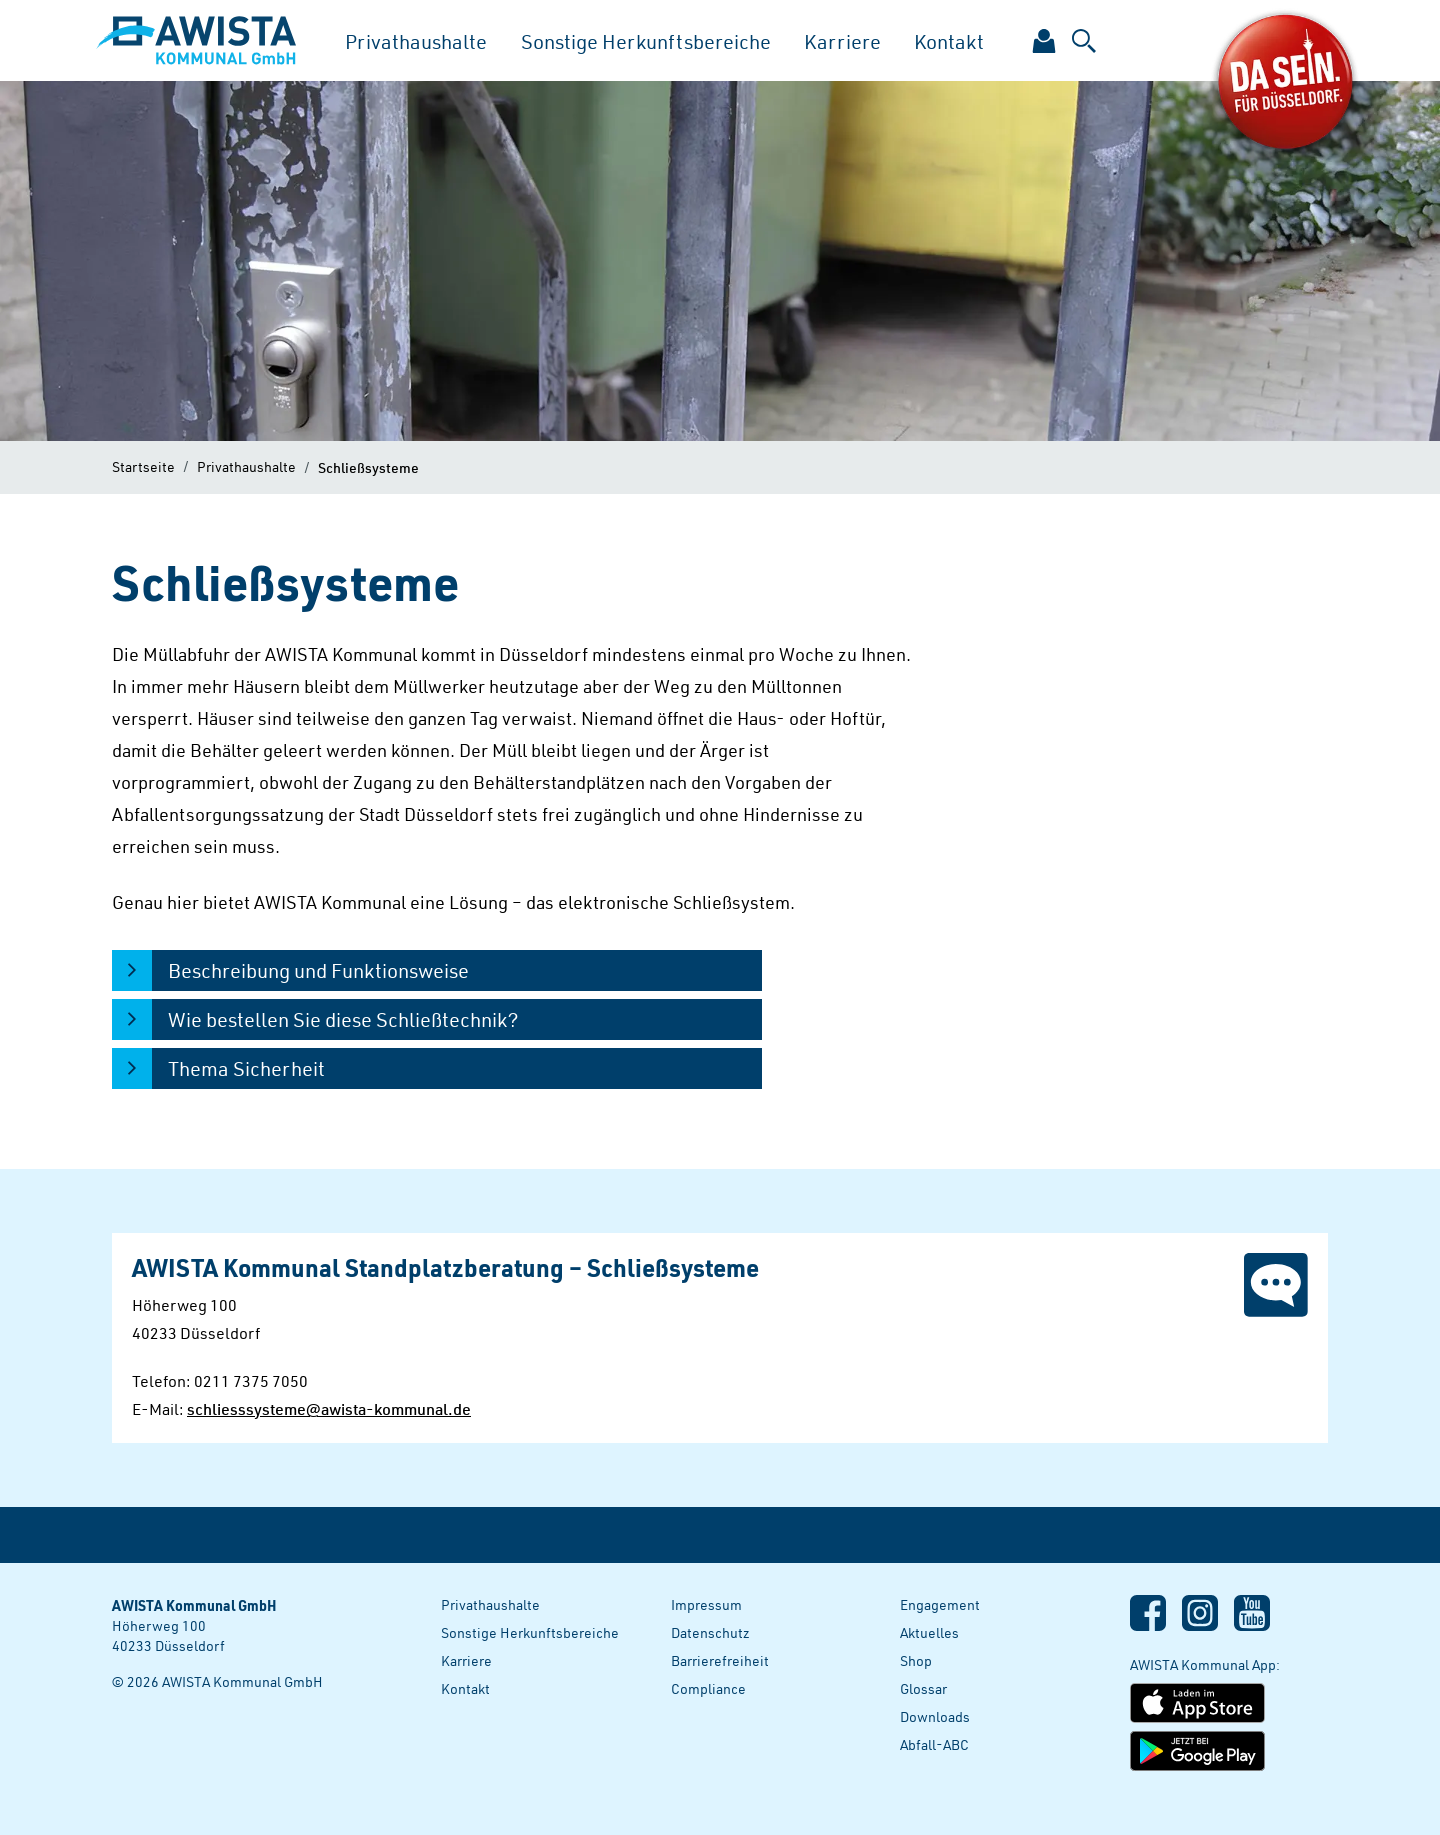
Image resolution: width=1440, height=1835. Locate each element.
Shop (916, 1660)
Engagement (940, 1604)
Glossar (923, 1688)
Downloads (935, 1716)
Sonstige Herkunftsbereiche (646, 41)
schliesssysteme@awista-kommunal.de (329, 1409)
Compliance (708, 1688)
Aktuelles (929, 1632)
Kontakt (949, 41)
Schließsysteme (368, 467)
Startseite (143, 466)
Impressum (706, 1604)
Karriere (842, 41)
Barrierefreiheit (720, 1660)
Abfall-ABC (934, 1744)
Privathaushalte (416, 41)
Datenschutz (710, 1632)
